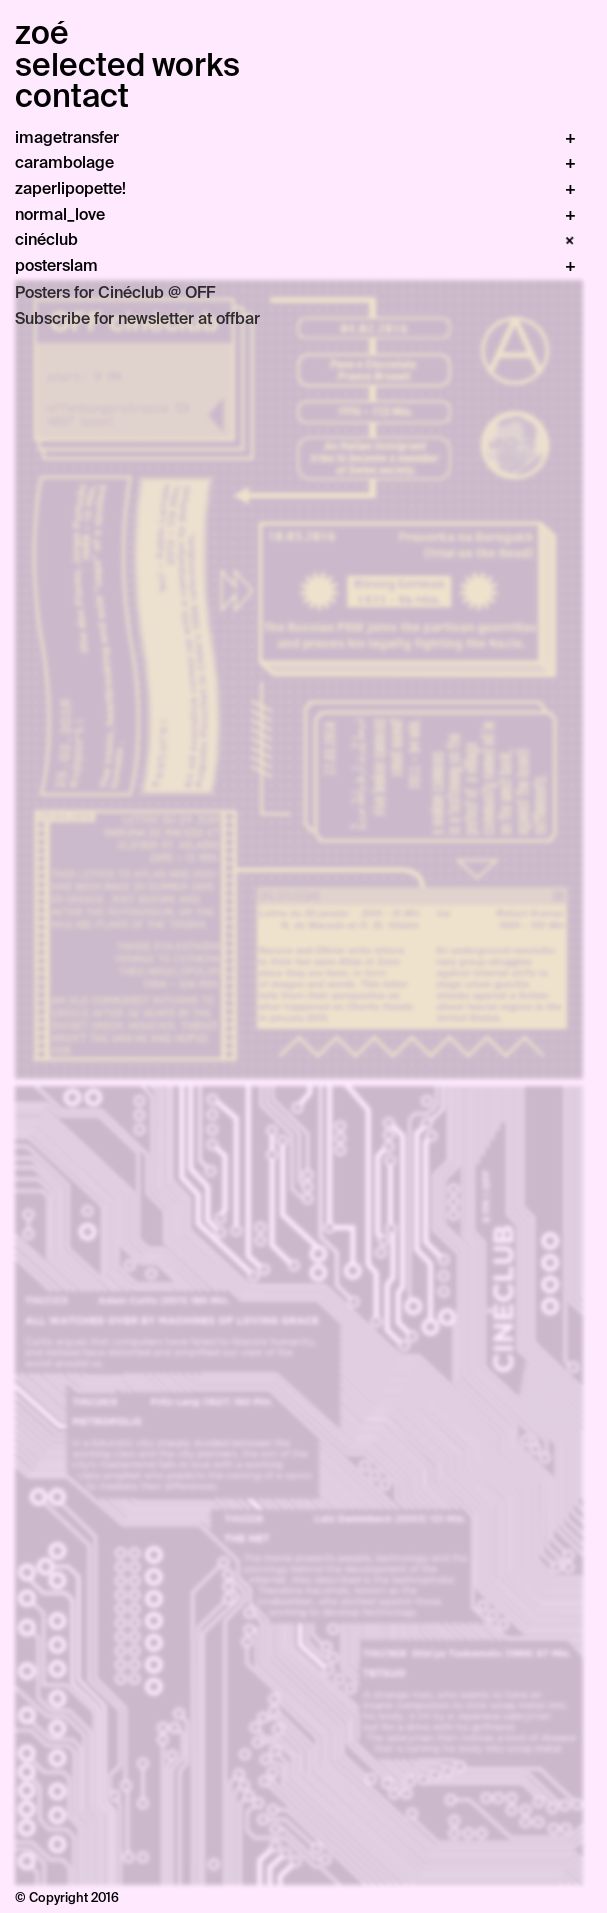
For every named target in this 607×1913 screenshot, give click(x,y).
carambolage (64, 162)
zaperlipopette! (70, 188)
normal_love (60, 214)
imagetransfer (67, 137)
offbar (238, 318)
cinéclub (46, 239)
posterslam (56, 265)
